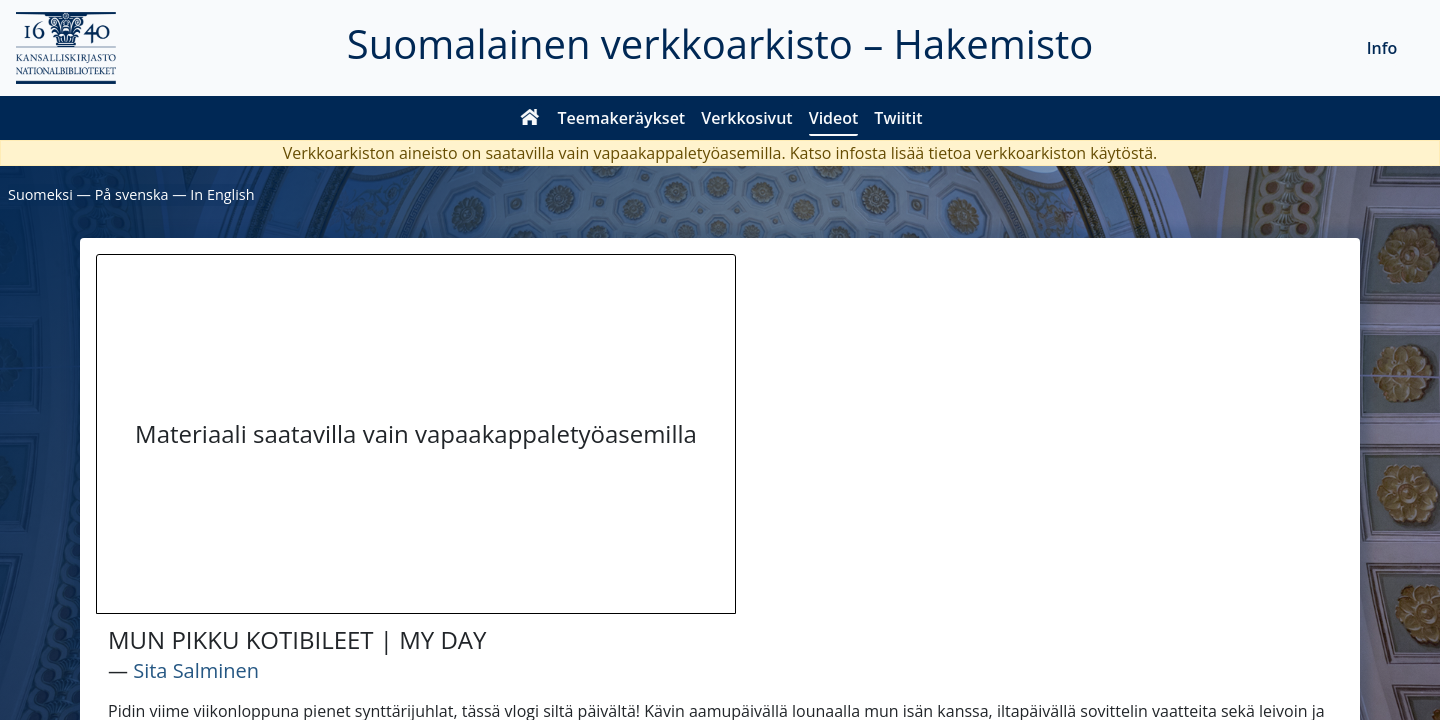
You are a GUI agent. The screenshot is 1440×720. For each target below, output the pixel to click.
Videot (834, 118)
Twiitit (898, 118)
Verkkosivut (746, 118)
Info (1382, 48)
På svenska (132, 194)
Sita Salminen (196, 670)
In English (222, 194)
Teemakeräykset (622, 118)
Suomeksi (40, 194)
